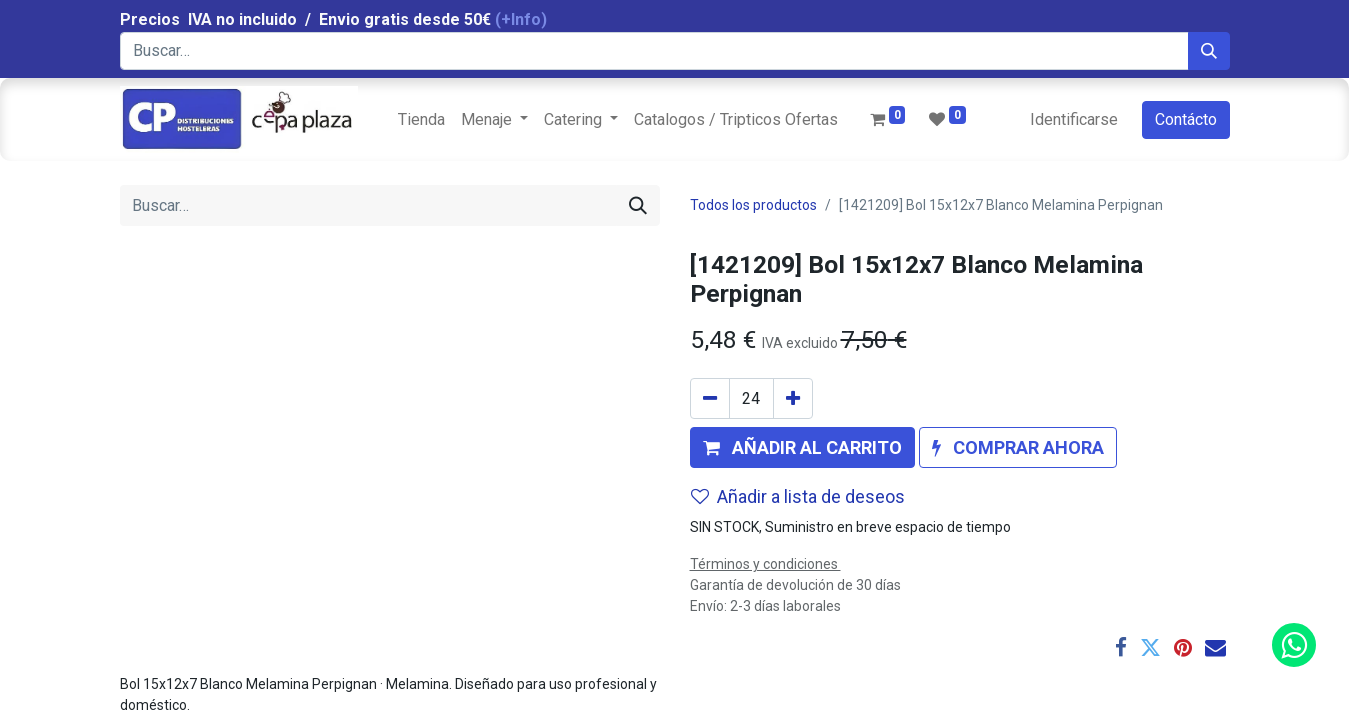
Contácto (1186, 119)
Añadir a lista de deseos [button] (798, 496)
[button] (802, 447)
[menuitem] (421, 120)
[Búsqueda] (1209, 51)
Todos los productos (753, 205)
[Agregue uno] (793, 398)
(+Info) (521, 19)
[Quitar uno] (710, 398)
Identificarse (1074, 119)
